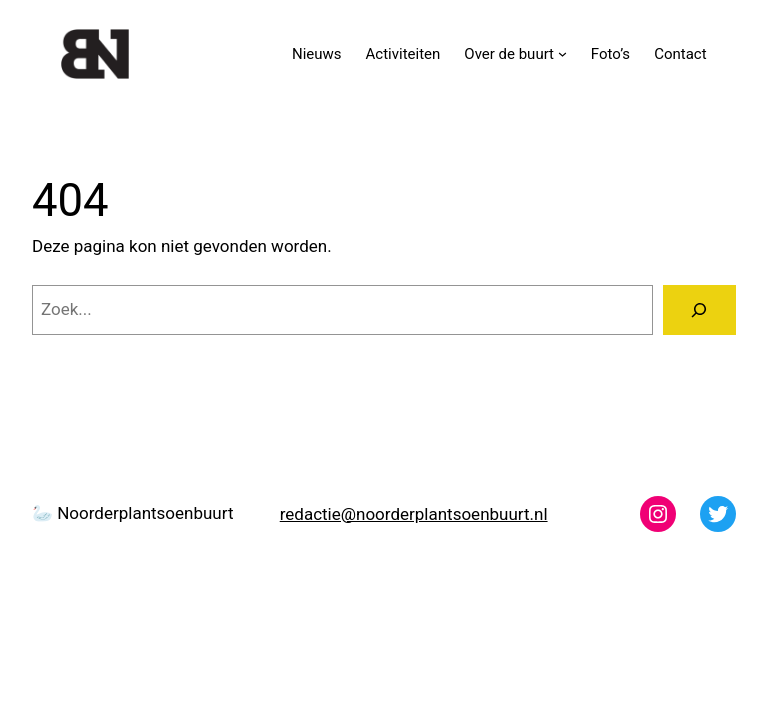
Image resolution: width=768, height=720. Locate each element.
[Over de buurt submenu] (562, 53)
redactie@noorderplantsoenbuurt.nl (414, 514)
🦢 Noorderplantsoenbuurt (132, 513)
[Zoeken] (699, 310)
